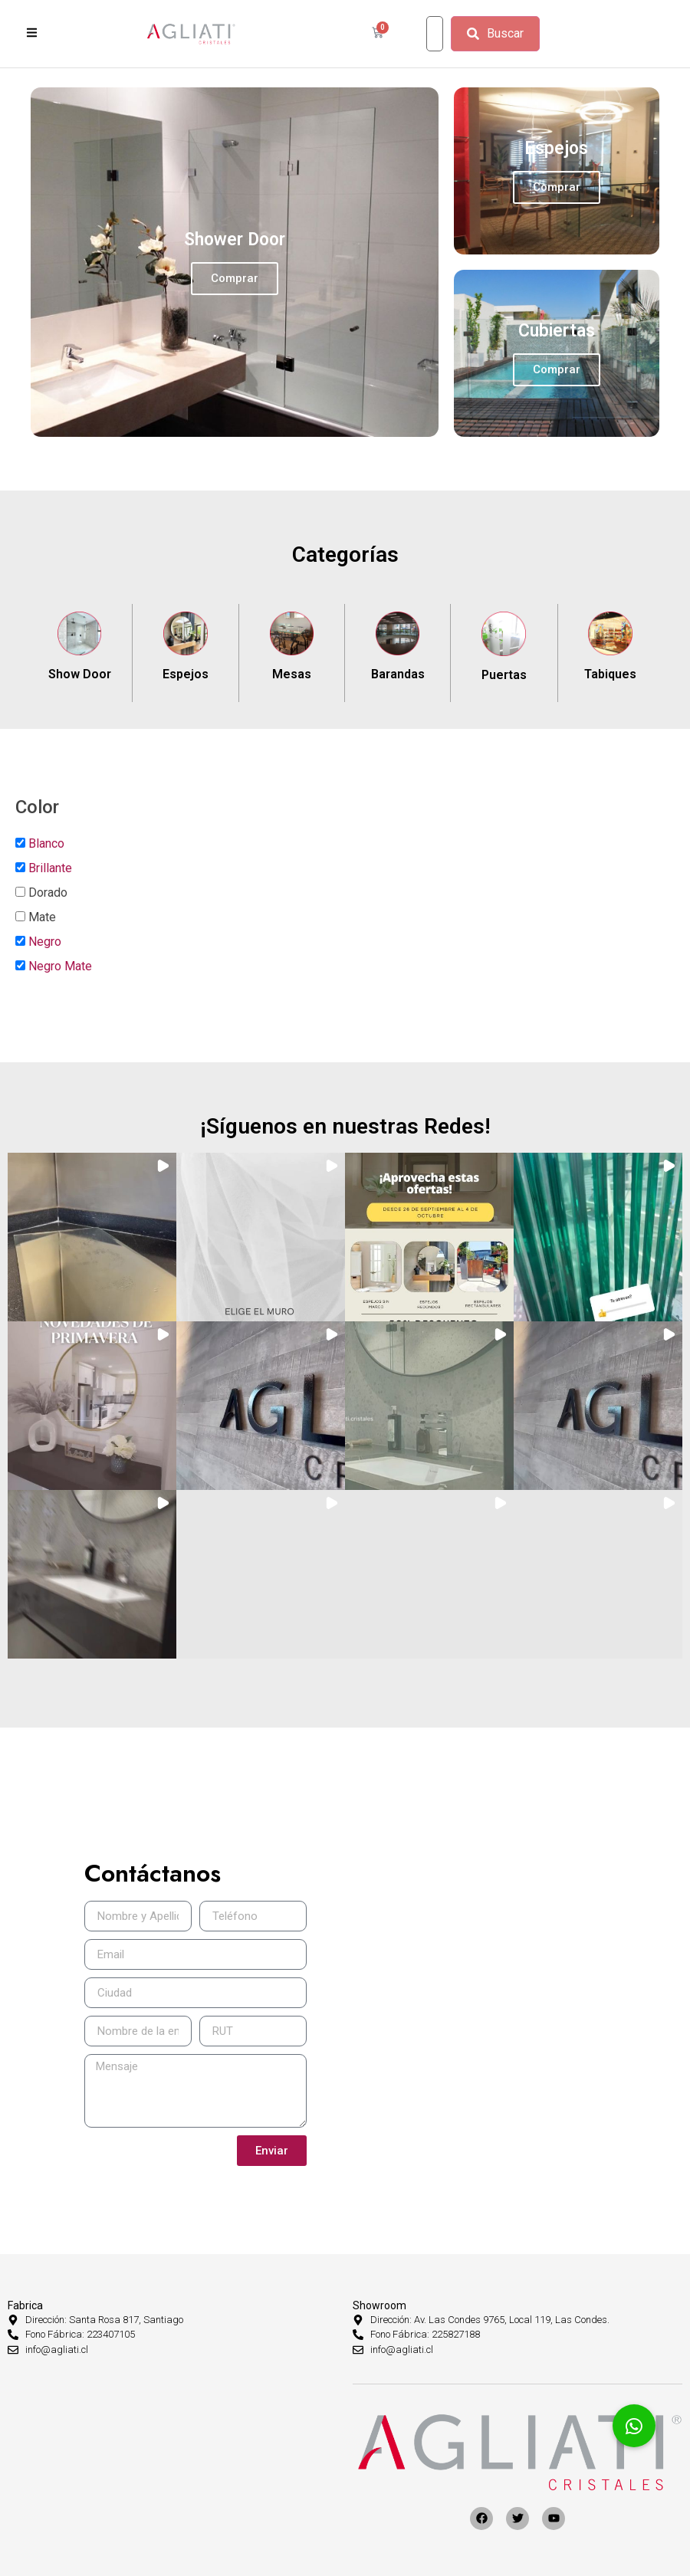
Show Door (79, 674)
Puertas (504, 675)
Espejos (186, 674)
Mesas (291, 674)
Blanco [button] (46, 843)
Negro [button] (44, 941)
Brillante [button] (50, 868)
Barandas (398, 674)
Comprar (234, 278)
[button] (92, 1237)
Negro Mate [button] (60, 966)
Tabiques (610, 674)
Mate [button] (42, 917)
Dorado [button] (47, 892)
